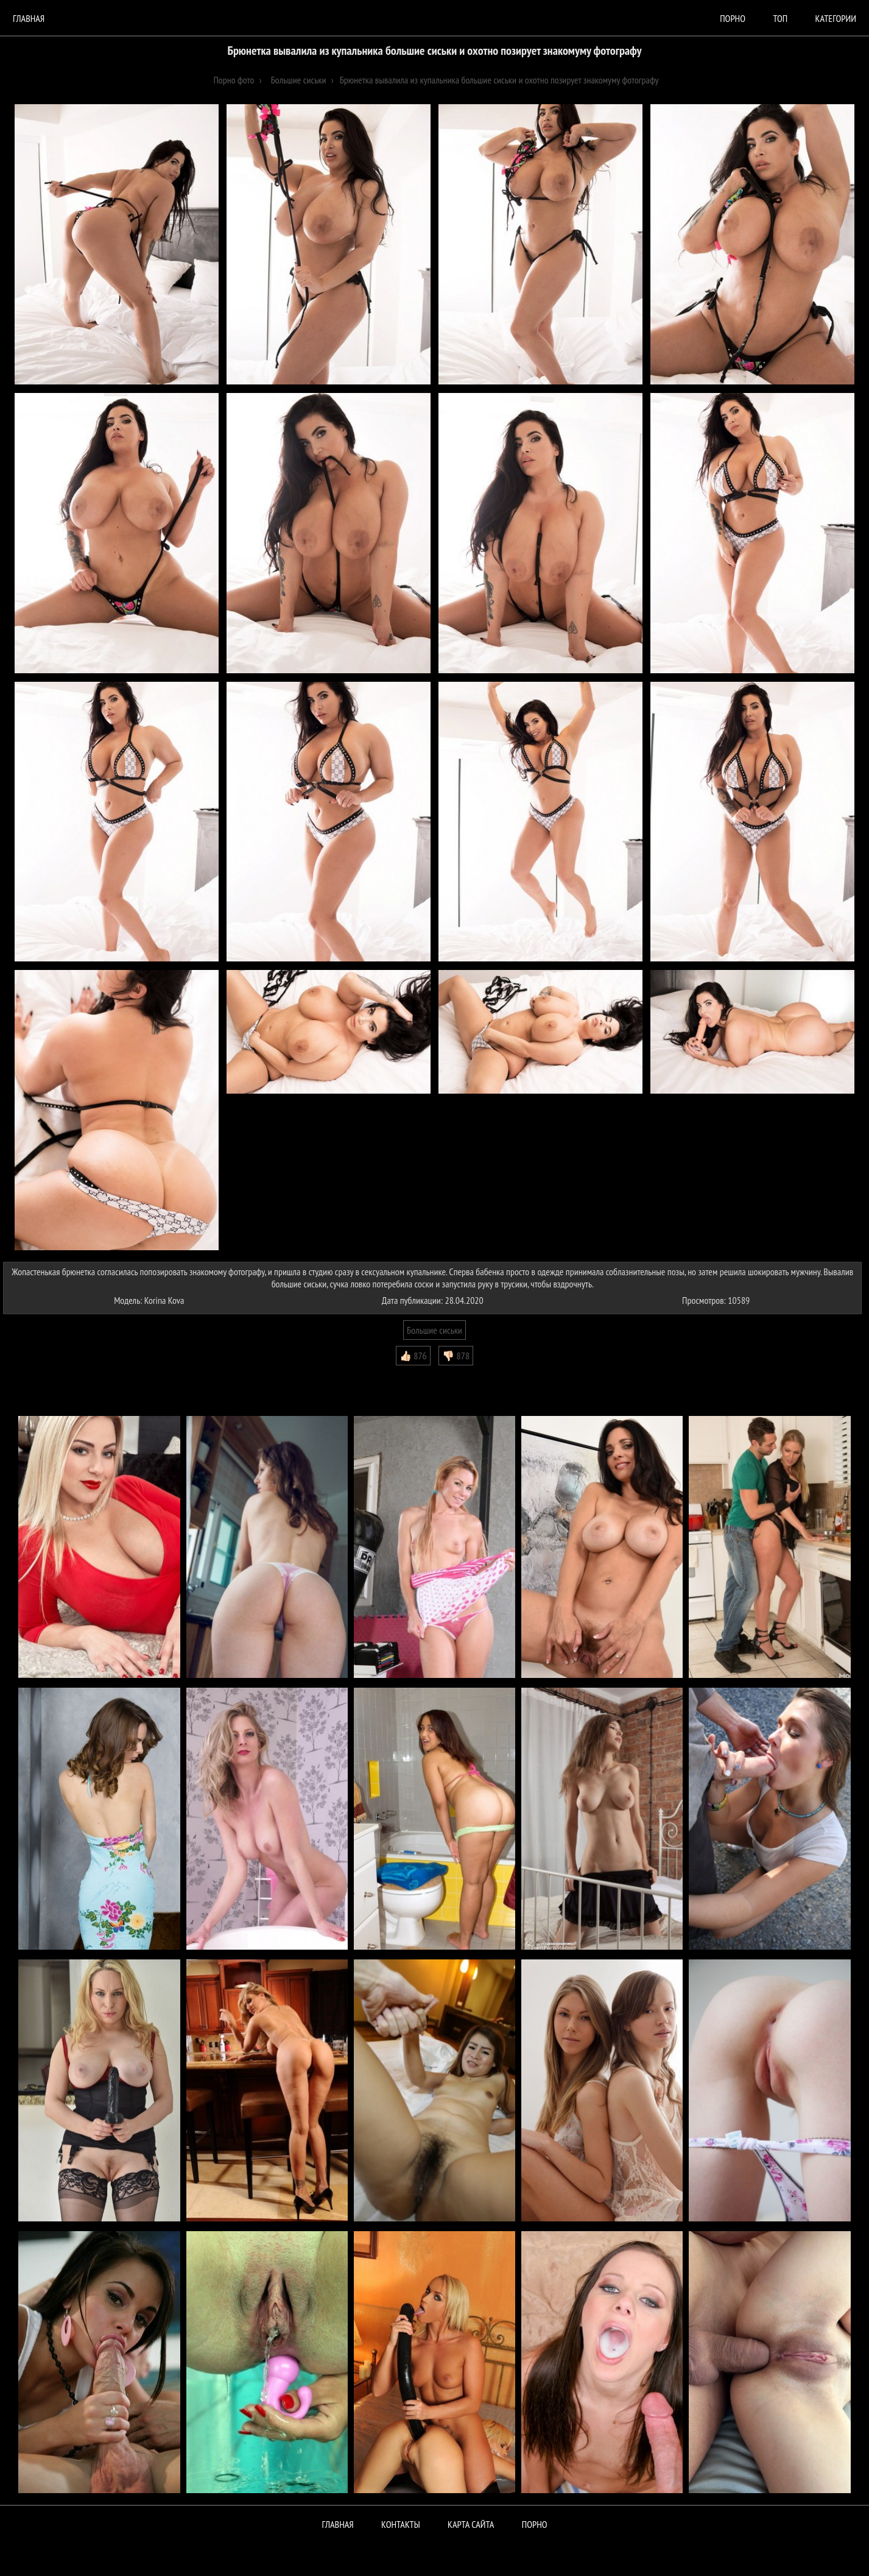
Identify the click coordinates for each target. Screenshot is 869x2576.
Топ (780, 18)
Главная (28, 18)
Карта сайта (471, 2524)
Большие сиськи (434, 1330)
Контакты (400, 2524)
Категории (835, 18)
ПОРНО (534, 2524)
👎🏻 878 (456, 1356)
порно (732, 18)
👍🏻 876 (413, 1356)
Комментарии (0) (39, 1374)
